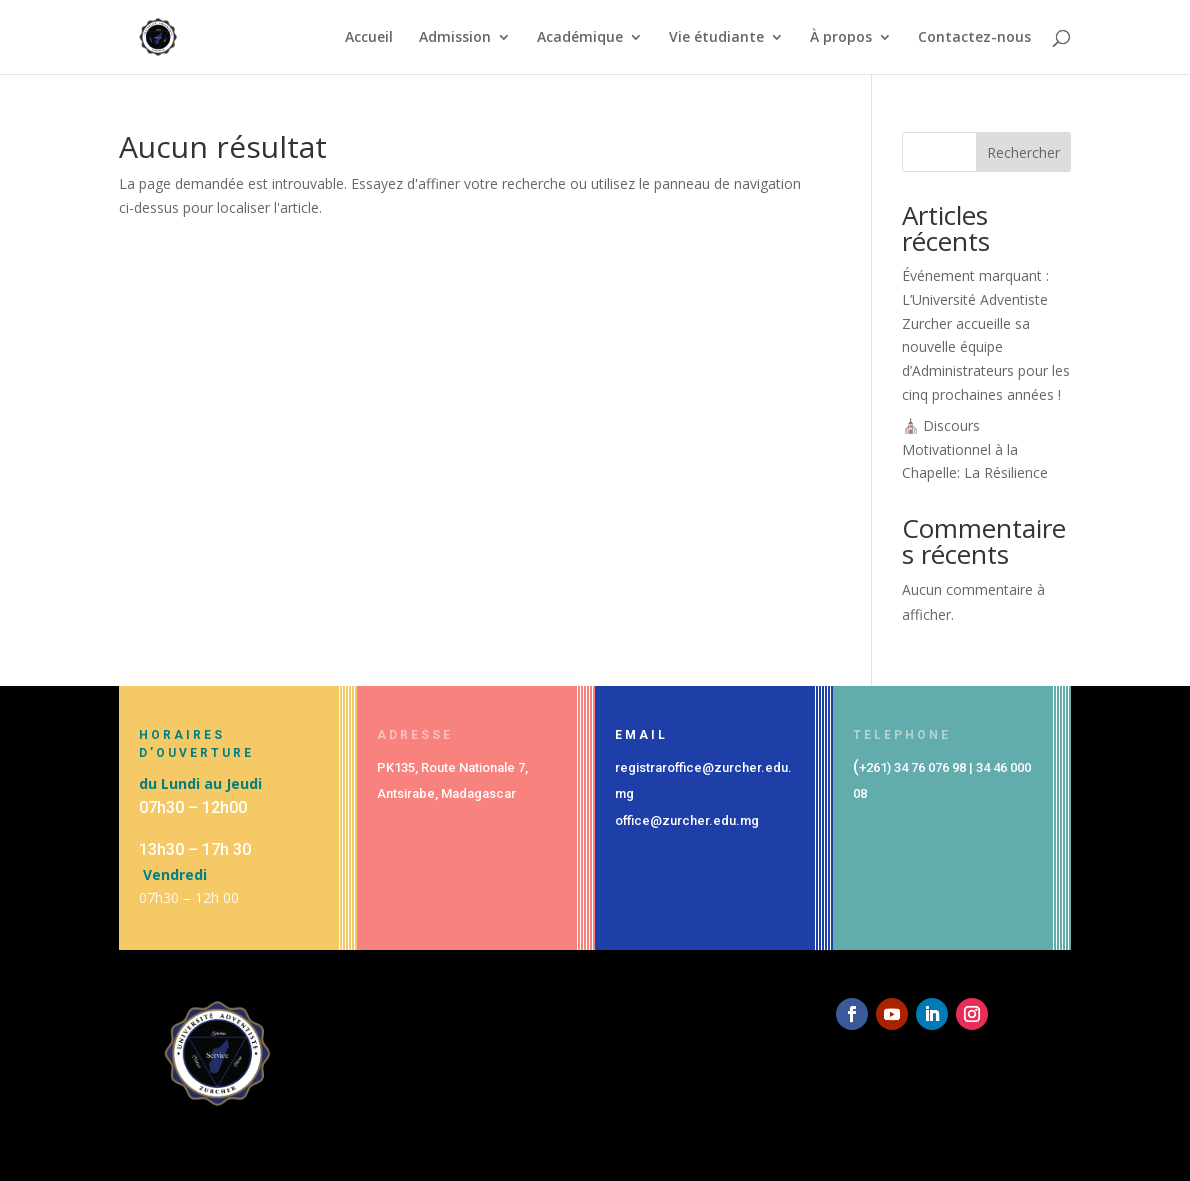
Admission (455, 38)
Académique (580, 38)
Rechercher (1023, 152)
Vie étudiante (716, 38)
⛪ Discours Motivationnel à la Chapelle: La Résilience (975, 449)
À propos (841, 38)
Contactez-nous (974, 38)
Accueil (369, 38)
